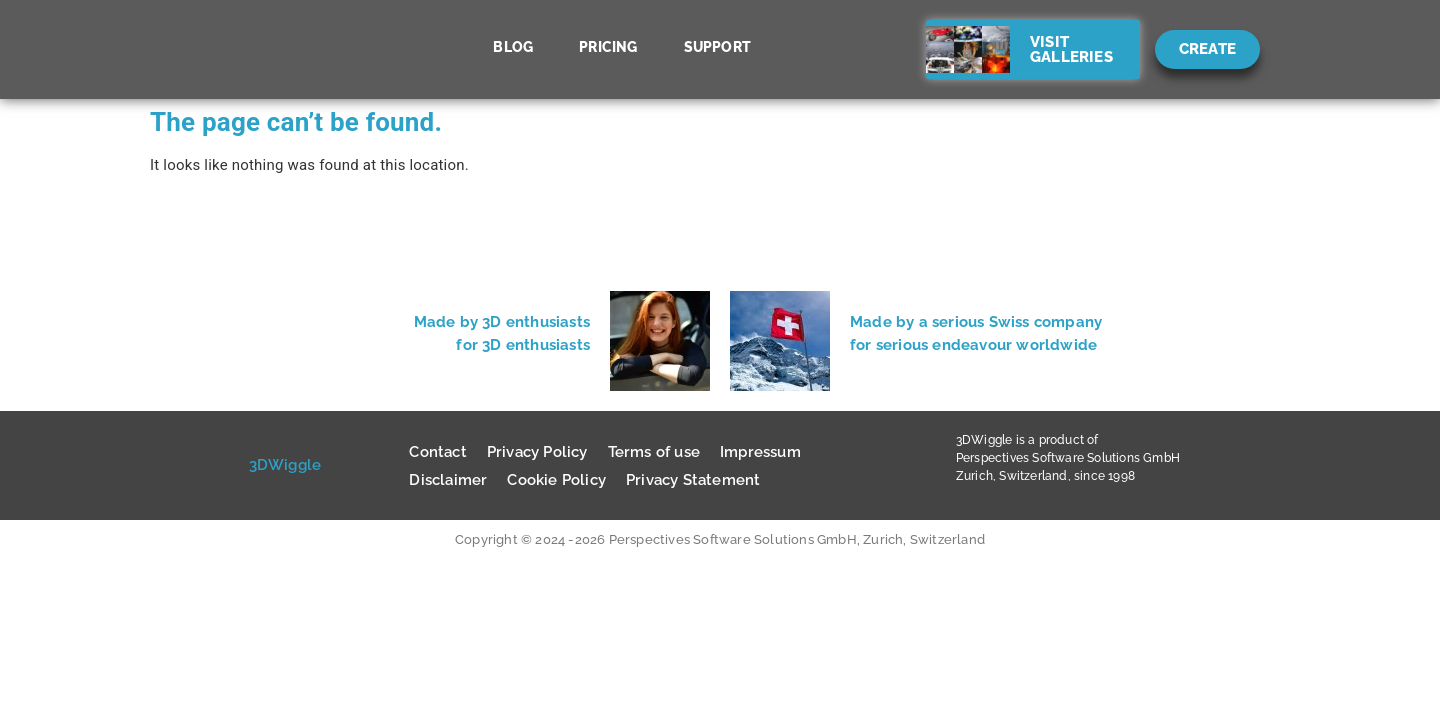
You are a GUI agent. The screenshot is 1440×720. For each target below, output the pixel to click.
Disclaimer (448, 480)
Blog (513, 47)
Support (717, 47)
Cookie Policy (556, 480)
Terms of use (654, 452)
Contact (437, 452)
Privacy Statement (693, 480)
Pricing (608, 47)
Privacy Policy (537, 452)
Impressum (760, 452)
